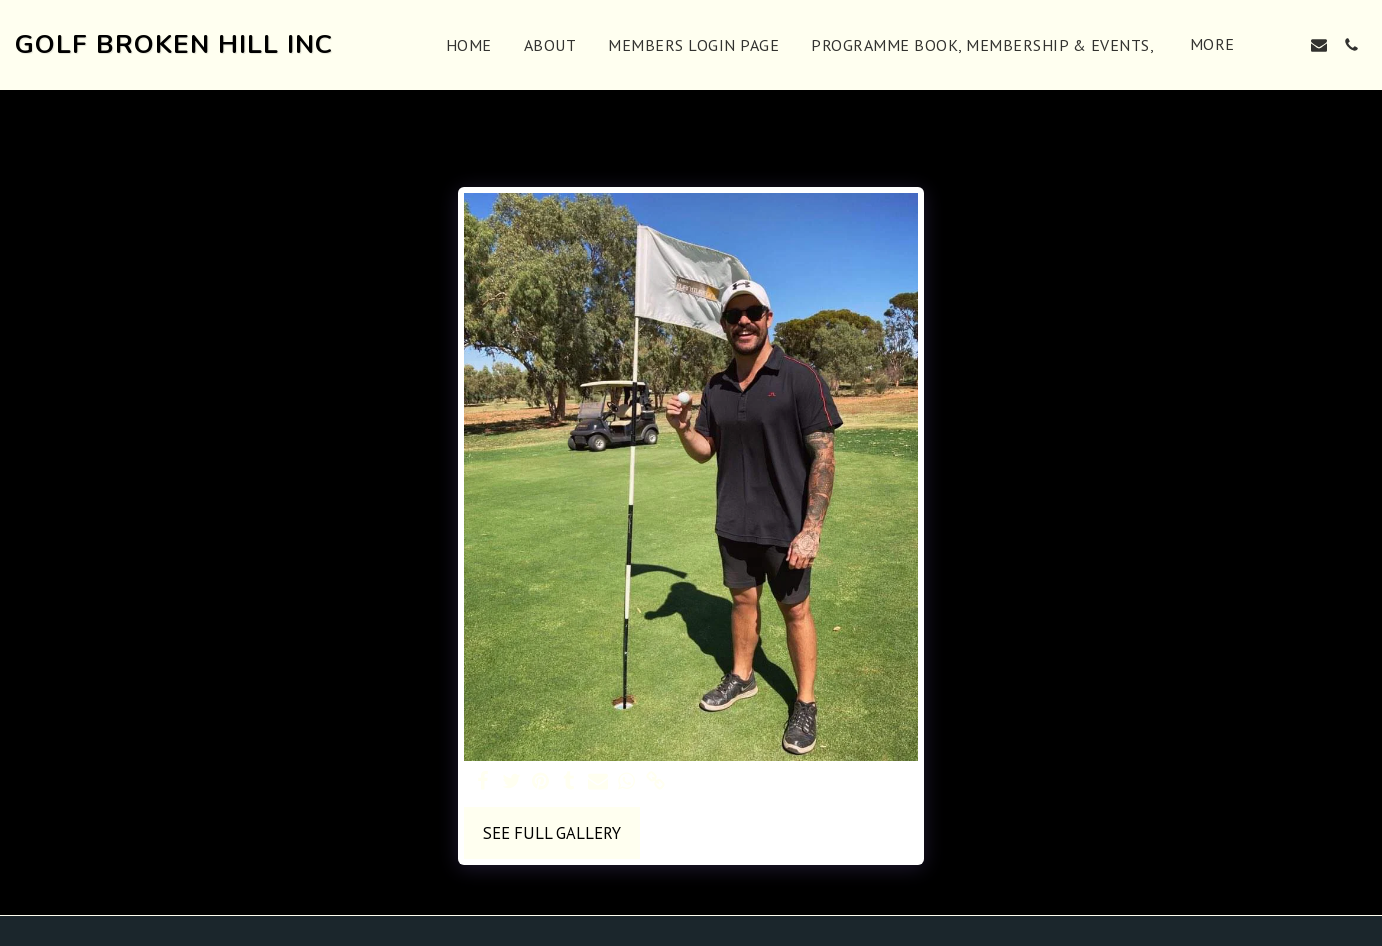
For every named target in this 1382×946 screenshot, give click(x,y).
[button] (1287, 45)
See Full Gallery (552, 833)
